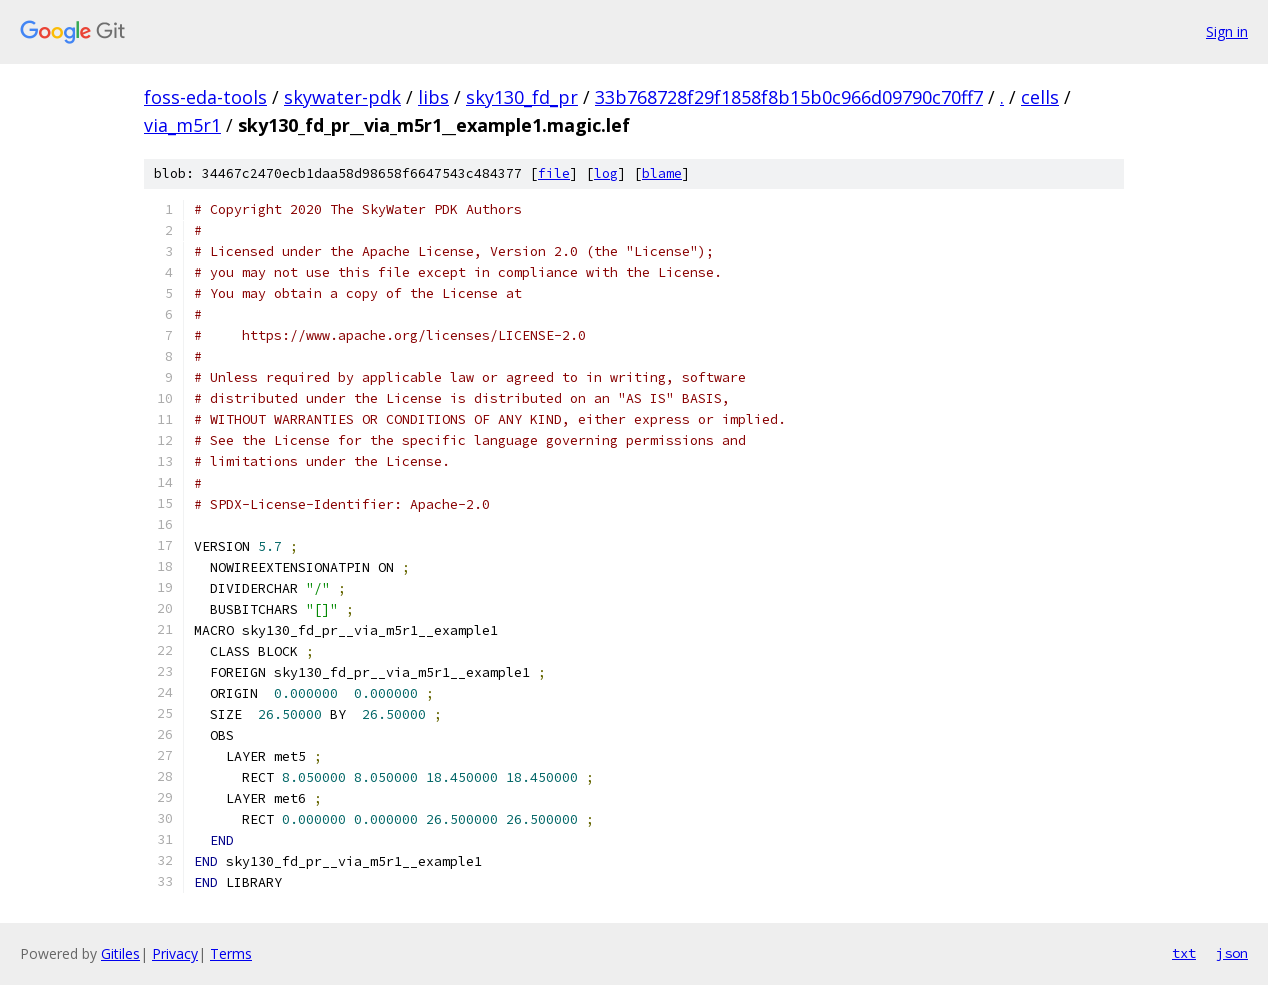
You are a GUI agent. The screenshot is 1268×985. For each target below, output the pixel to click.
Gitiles (120, 953)
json (1232, 953)
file (554, 173)
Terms (231, 953)
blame (662, 173)
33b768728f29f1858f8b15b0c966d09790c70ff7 (789, 97)
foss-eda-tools (205, 97)
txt (1184, 953)
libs (433, 97)
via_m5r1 (182, 125)
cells (1040, 97)
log (606, 173)
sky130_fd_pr (522, 97)
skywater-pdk (342, 97)
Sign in (1227, 31)
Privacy (175, 953)
